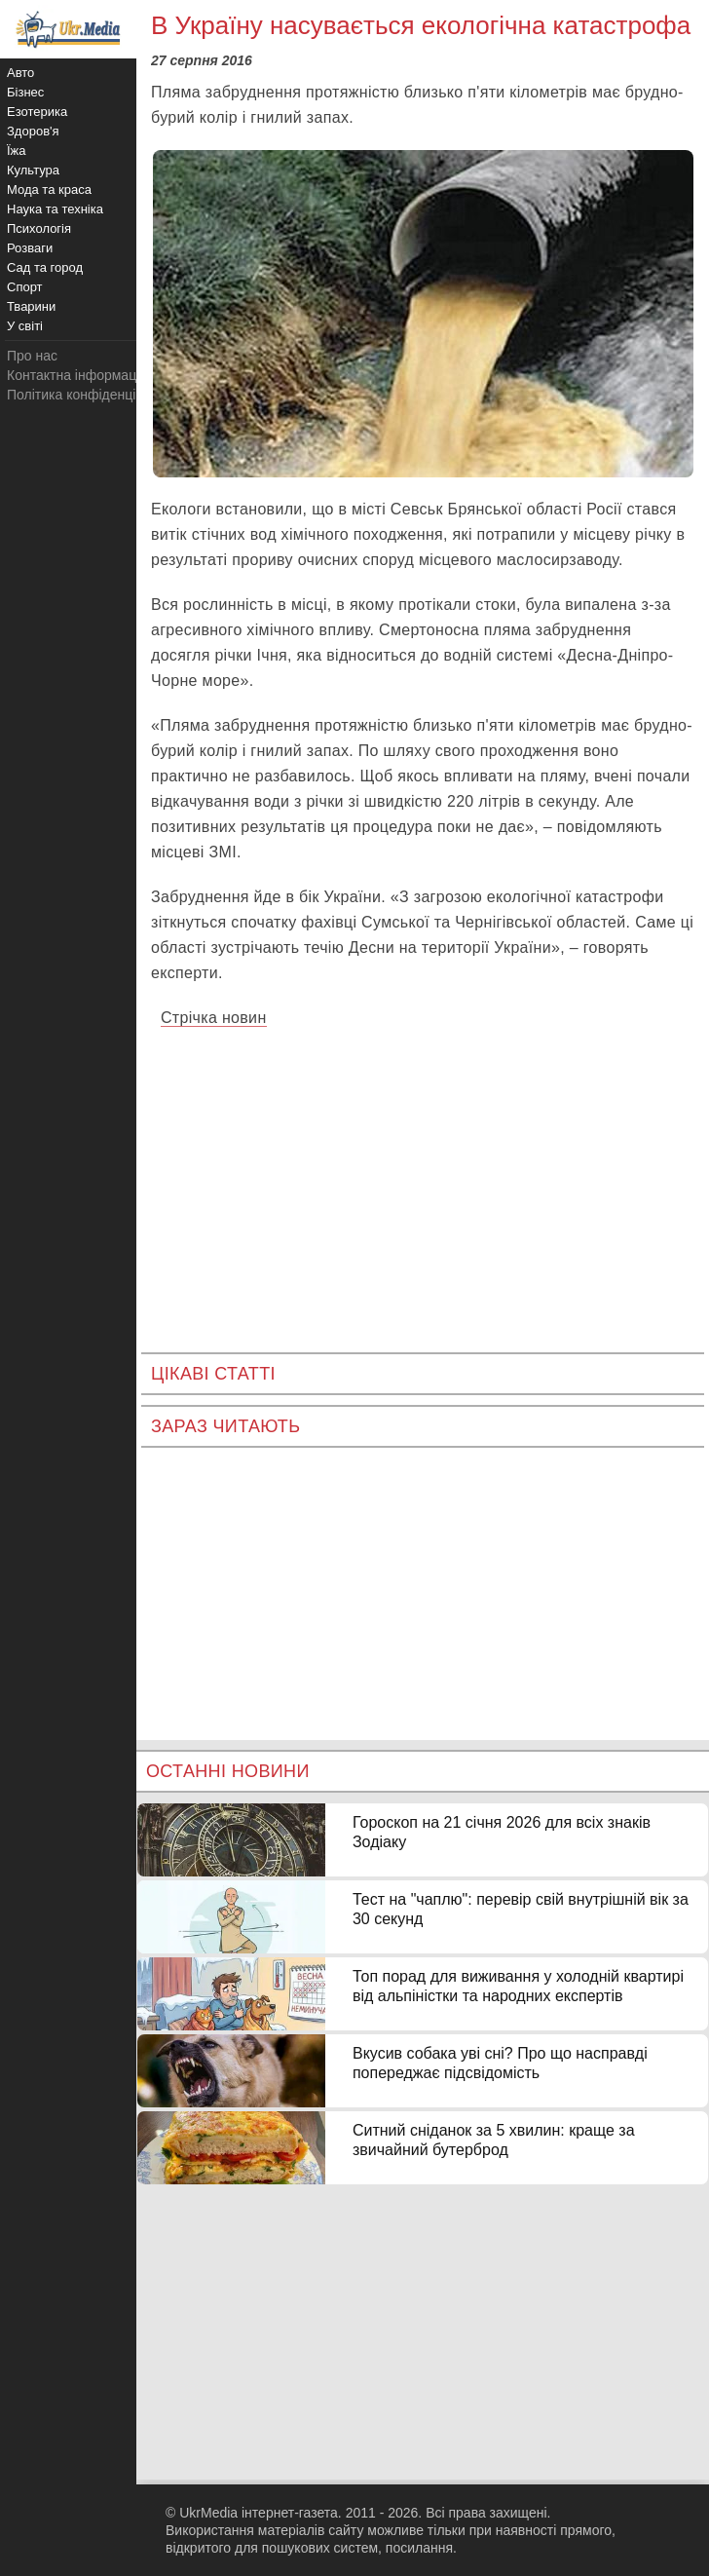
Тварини (31, 306)
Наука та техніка (55, 209)
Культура (33, 170)
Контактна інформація (77, 375)
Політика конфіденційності (90, 394)
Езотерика (37, 111)
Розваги (30, 248)
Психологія (39, 228)
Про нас (32, 355)
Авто (20, 72)
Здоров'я (33, 131)
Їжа (16, 150)
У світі (25, 326)
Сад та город (45, 267)
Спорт (25, 287)
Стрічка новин (214, 1017)
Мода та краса (49, 189)
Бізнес (25, 92)
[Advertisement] (422, 1177)
